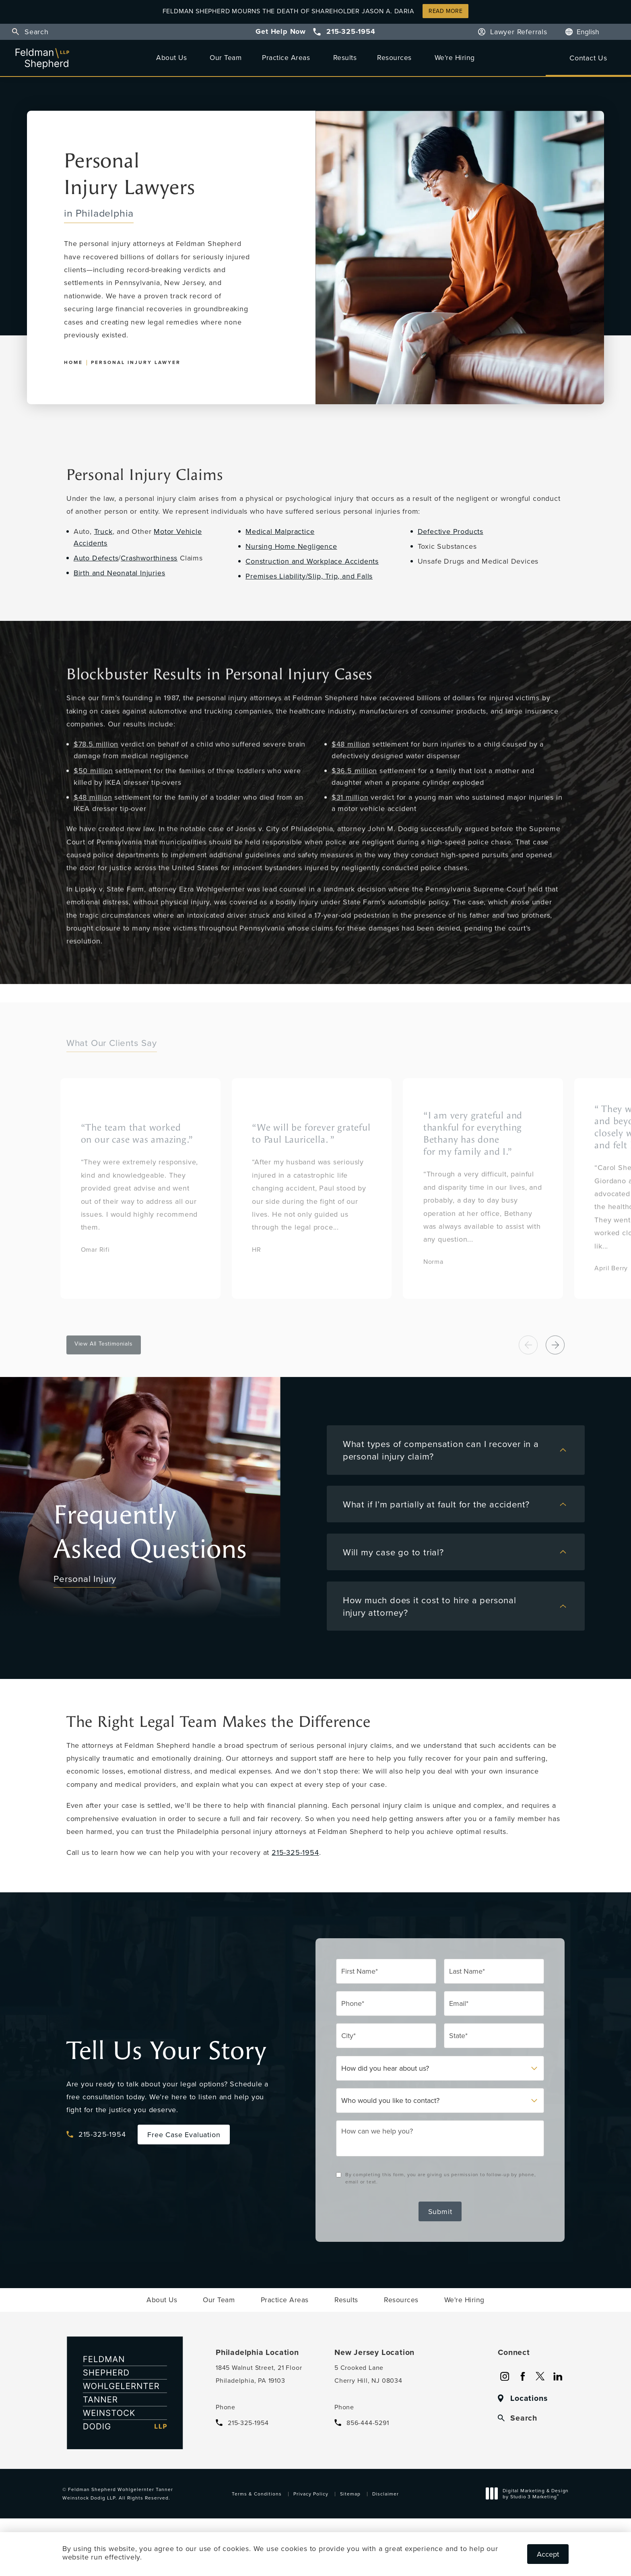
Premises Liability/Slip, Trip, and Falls (309, 576)
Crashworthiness (149, 558)
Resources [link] (394, 57)
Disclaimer (385, 2493)
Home (73, 362)
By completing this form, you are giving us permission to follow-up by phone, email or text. (440, 2178)
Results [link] (345, 57)
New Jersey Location (374, 2353)
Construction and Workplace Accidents (312, 561)
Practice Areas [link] (286, 57)
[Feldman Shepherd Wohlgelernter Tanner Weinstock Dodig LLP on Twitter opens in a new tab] (540, 2376)
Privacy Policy (310, 2493)
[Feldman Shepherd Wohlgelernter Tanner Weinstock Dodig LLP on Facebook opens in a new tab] (522, 2376)
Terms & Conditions (257, 2493)
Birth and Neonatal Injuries (119, 573)
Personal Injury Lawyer (136, 362)
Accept (548, 2554)
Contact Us (588, 58)
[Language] (592, 32)
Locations (528, 2398)
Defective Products (450, 531)
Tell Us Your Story (166, 2050)
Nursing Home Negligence (291, 546)
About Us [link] (171, 57)
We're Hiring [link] (455, 57)
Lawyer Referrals (518, 32)
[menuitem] (172, 57)
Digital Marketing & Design (529, 2494)
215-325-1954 (295, 1852)
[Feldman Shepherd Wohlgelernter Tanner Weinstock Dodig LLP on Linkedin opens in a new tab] (558, 2376)
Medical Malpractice (279, 531)
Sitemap (350, 2493)
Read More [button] (445, 11)
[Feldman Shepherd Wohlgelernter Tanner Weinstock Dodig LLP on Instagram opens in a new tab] (504, 2376)
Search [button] (37, 32)
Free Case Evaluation (183, 2134)
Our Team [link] (225, 57)
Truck (103, 531)
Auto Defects (96, 558)
